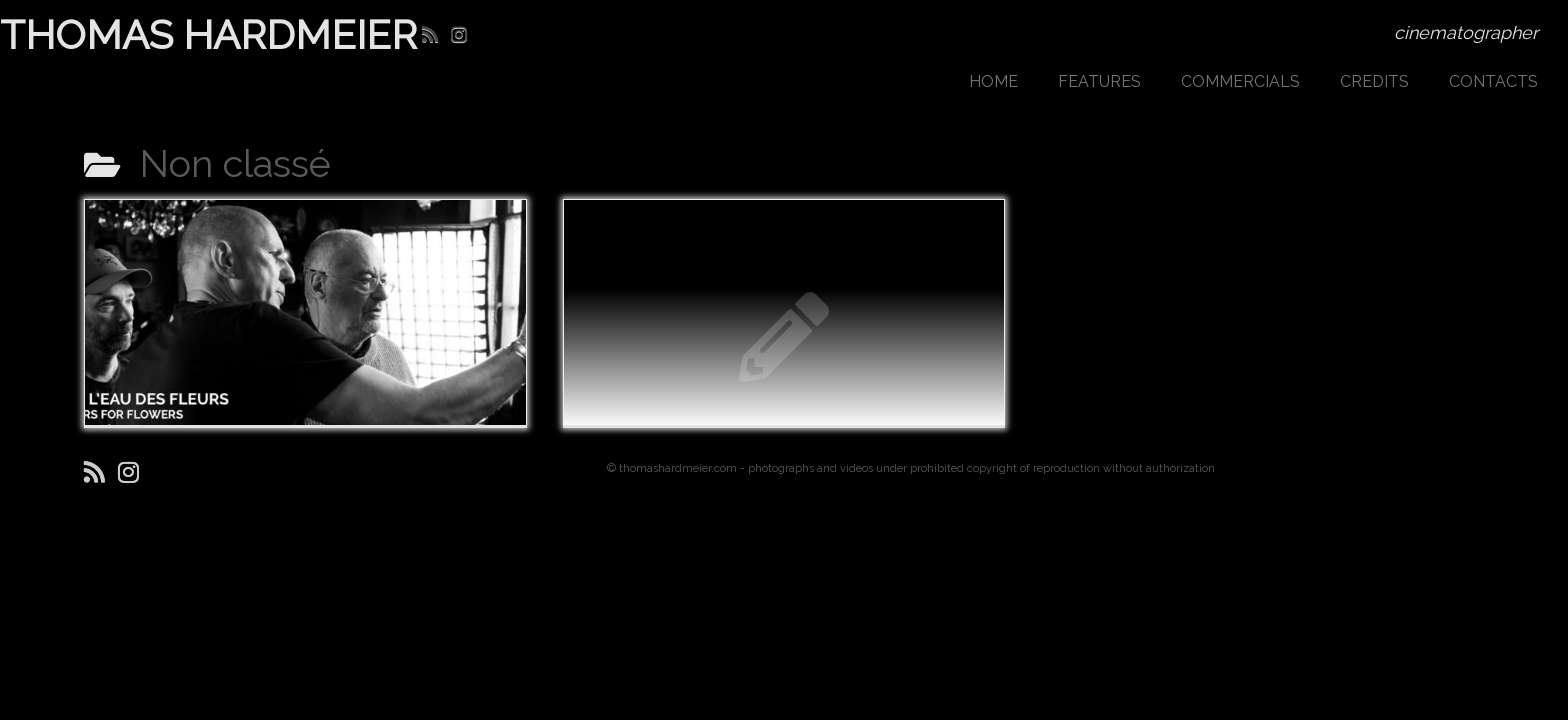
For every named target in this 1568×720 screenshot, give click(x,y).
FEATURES (1099, 81)
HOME (993, 81)
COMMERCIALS (1240, 81)
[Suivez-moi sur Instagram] (465, 34)
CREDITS (1374, 81)
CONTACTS (1493, 81)
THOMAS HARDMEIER (181, 34)
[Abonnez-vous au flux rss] (436, 34)
